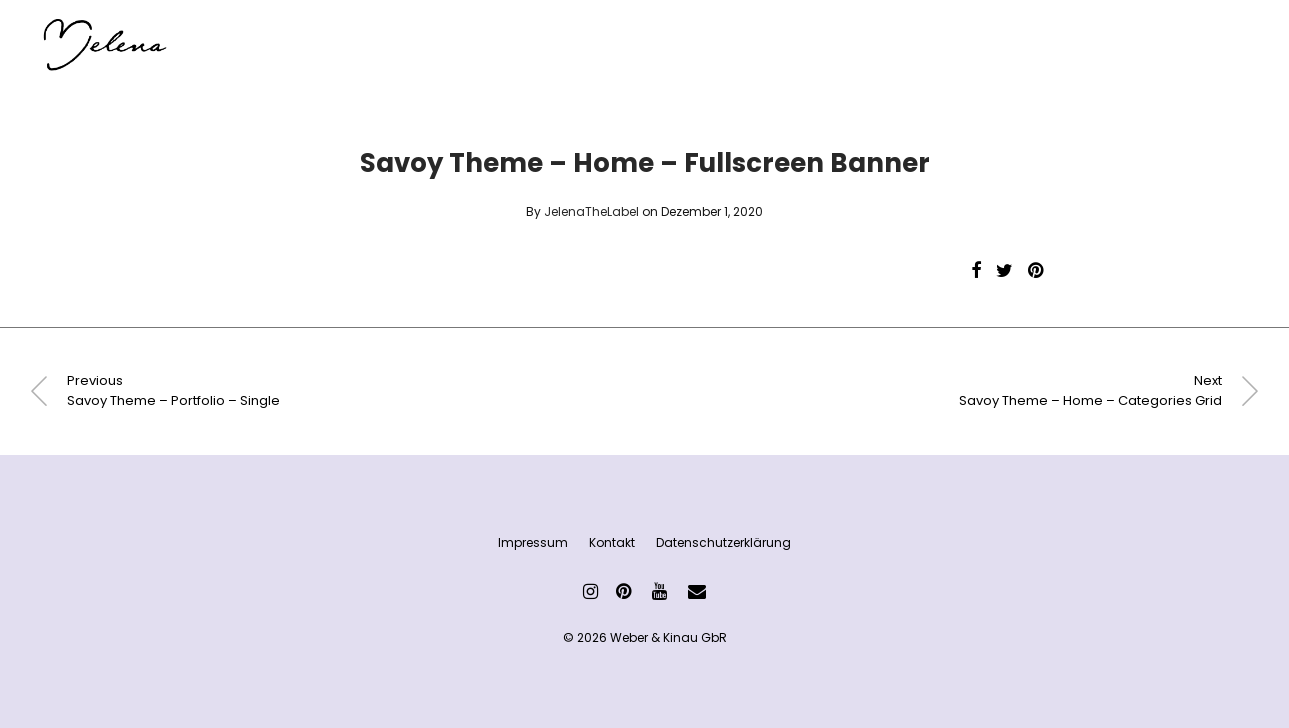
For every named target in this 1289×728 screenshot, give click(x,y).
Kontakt (612, 542)
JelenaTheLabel (591, 211)
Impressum (533, 542)
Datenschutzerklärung (723, 542)
